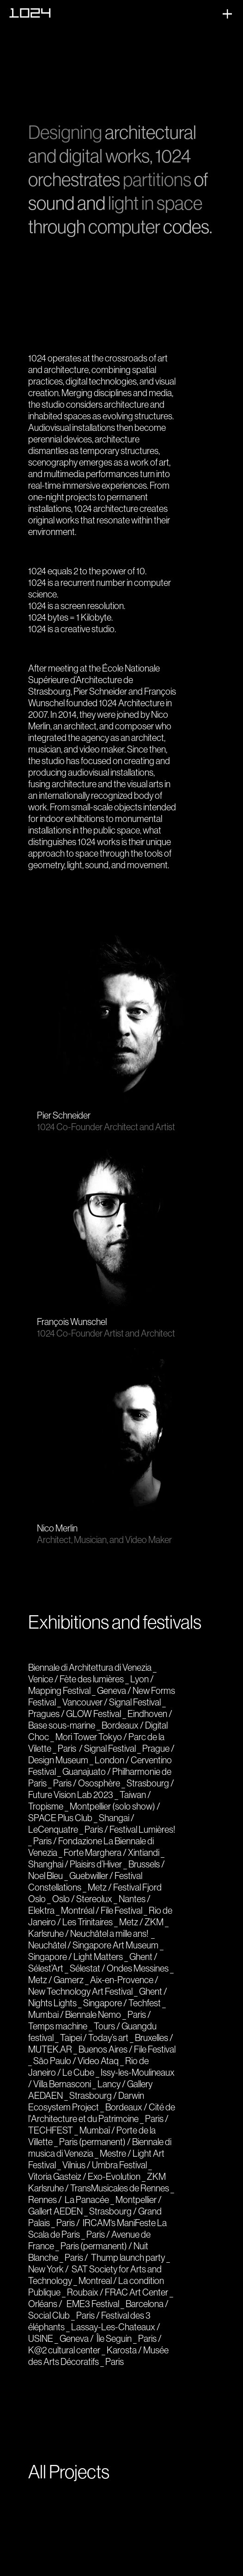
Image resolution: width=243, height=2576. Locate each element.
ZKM (154, 1922)
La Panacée (87, 2199)
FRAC (116, 2292)
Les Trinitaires (87, 1922)
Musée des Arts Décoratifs (98, 2355)
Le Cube (78, 2072)
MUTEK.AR (50, 2049)
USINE (40, 2338)
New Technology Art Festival (80, 1991)
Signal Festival (135, 1702)
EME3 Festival (93, 2303)
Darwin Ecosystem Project (86, 2101)
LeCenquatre (53, 1829)
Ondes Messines (138, 1968)
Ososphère (99, 1783)
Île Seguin (114, 2338)
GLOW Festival (93, 1713)
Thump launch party (128, 2257)
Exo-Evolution (114, 2176)
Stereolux (94, 1898)
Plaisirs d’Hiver (96, 1864)
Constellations (54, 1887)
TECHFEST (50, 2130)
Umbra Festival (119, 2165)
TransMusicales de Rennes (119, 2188)
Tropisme (46, 1806)
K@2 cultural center (64, 2350)
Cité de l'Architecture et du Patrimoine (101, 2112)
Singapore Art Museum (115, 1945)
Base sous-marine (61, 1725)
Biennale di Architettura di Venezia (90, 1667)
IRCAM (96, 2222)
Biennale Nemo (93, 2014)
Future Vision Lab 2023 (70, 1794)
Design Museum (58, 1760)
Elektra (41, 1910)
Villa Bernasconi (62, 2084)
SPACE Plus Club (60, 1817)
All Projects (68, 2471)
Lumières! (157, 1829)
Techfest (144, 2003)
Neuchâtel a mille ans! (109, 1933)
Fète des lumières (92, 1679)
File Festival (121, 1910)
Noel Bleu (45, 1875)
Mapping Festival (59, 1690)
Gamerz (69, 1979)
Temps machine (57, 2026)
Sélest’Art (45, 1968)
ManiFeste (137, 2222)
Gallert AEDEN (55, 2211)
